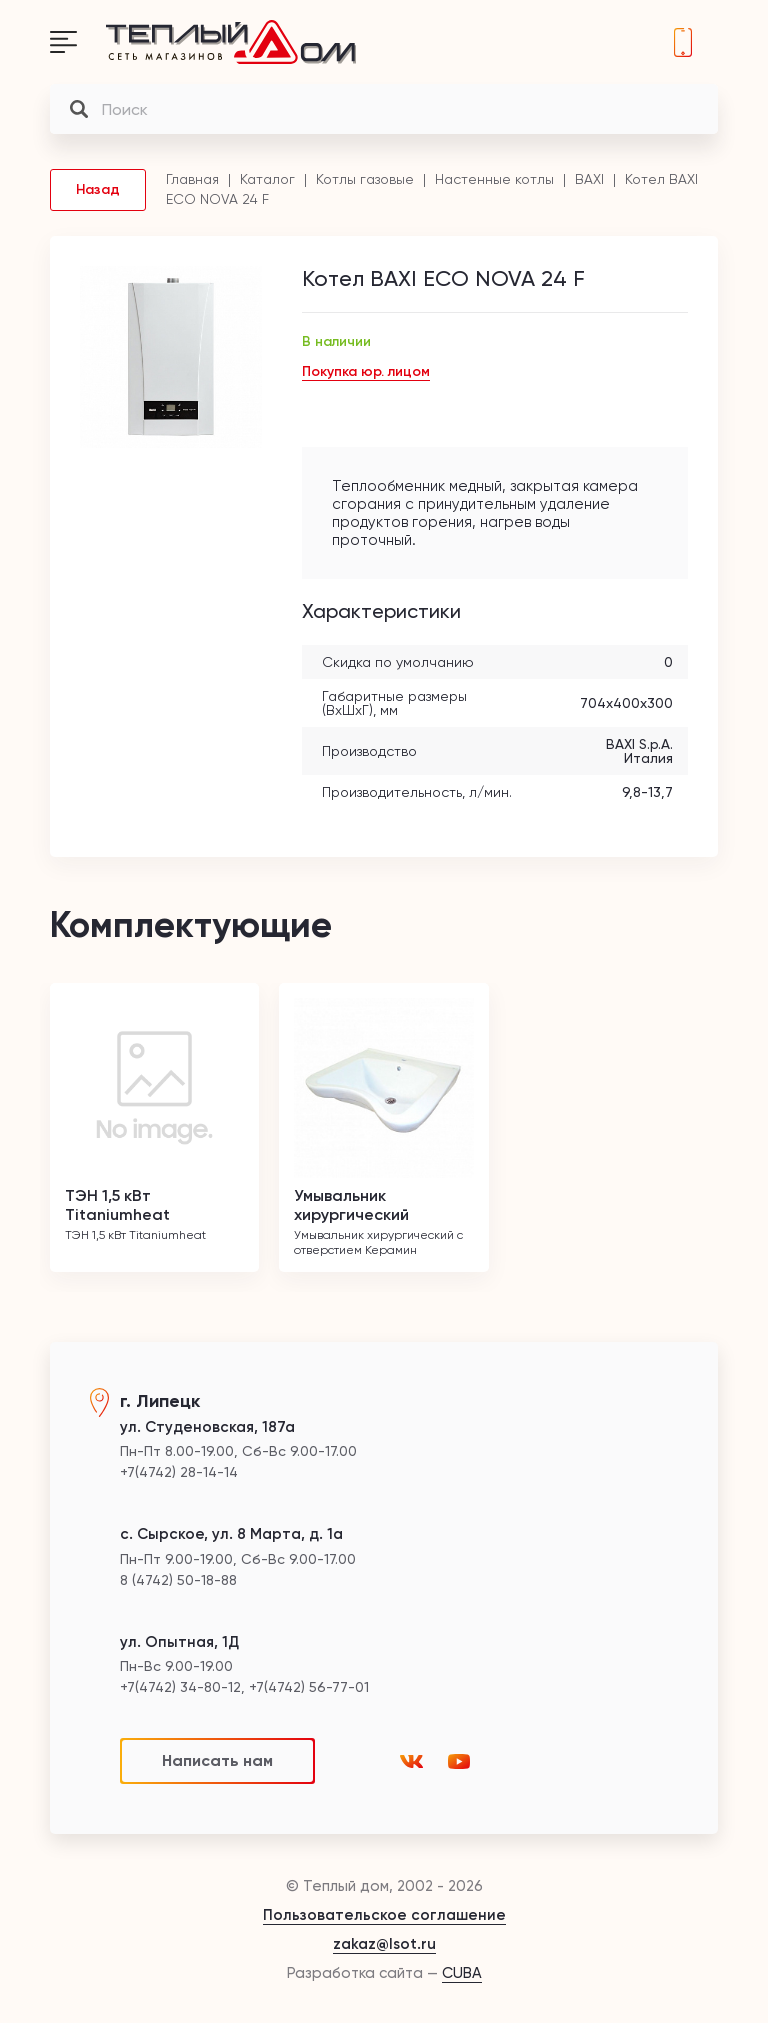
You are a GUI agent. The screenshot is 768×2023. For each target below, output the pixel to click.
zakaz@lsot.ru (384, 1944)
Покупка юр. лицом (366, 371)
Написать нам (217, 1760)
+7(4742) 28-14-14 (683, 42)
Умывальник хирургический (351, 1205)
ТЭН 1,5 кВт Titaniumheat (117, 1205)
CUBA (462, 1973)
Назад (98, 189)
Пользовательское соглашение (384, 1915)
